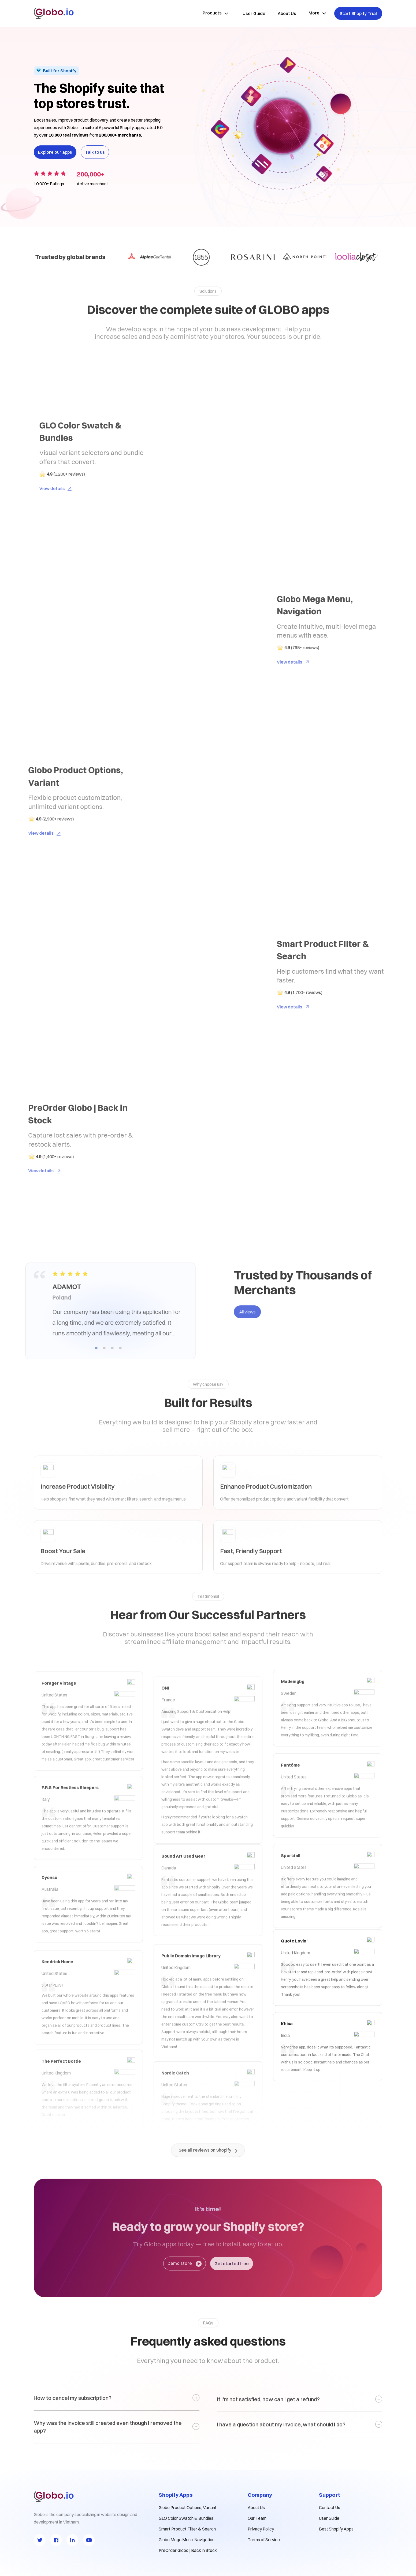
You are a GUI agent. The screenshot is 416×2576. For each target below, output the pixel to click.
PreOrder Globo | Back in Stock (188, 2550)
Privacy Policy (261, 2529)
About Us (256, 2507)
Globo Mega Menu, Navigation (186, 2539)
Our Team (257, 2518)
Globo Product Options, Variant (188, 2507)
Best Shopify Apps (336, 2529)
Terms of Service (264, 2539)
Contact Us (329, 2507)
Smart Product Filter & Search (187, 2529)
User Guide (329, 2518)
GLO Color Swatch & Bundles (186, 2518)
